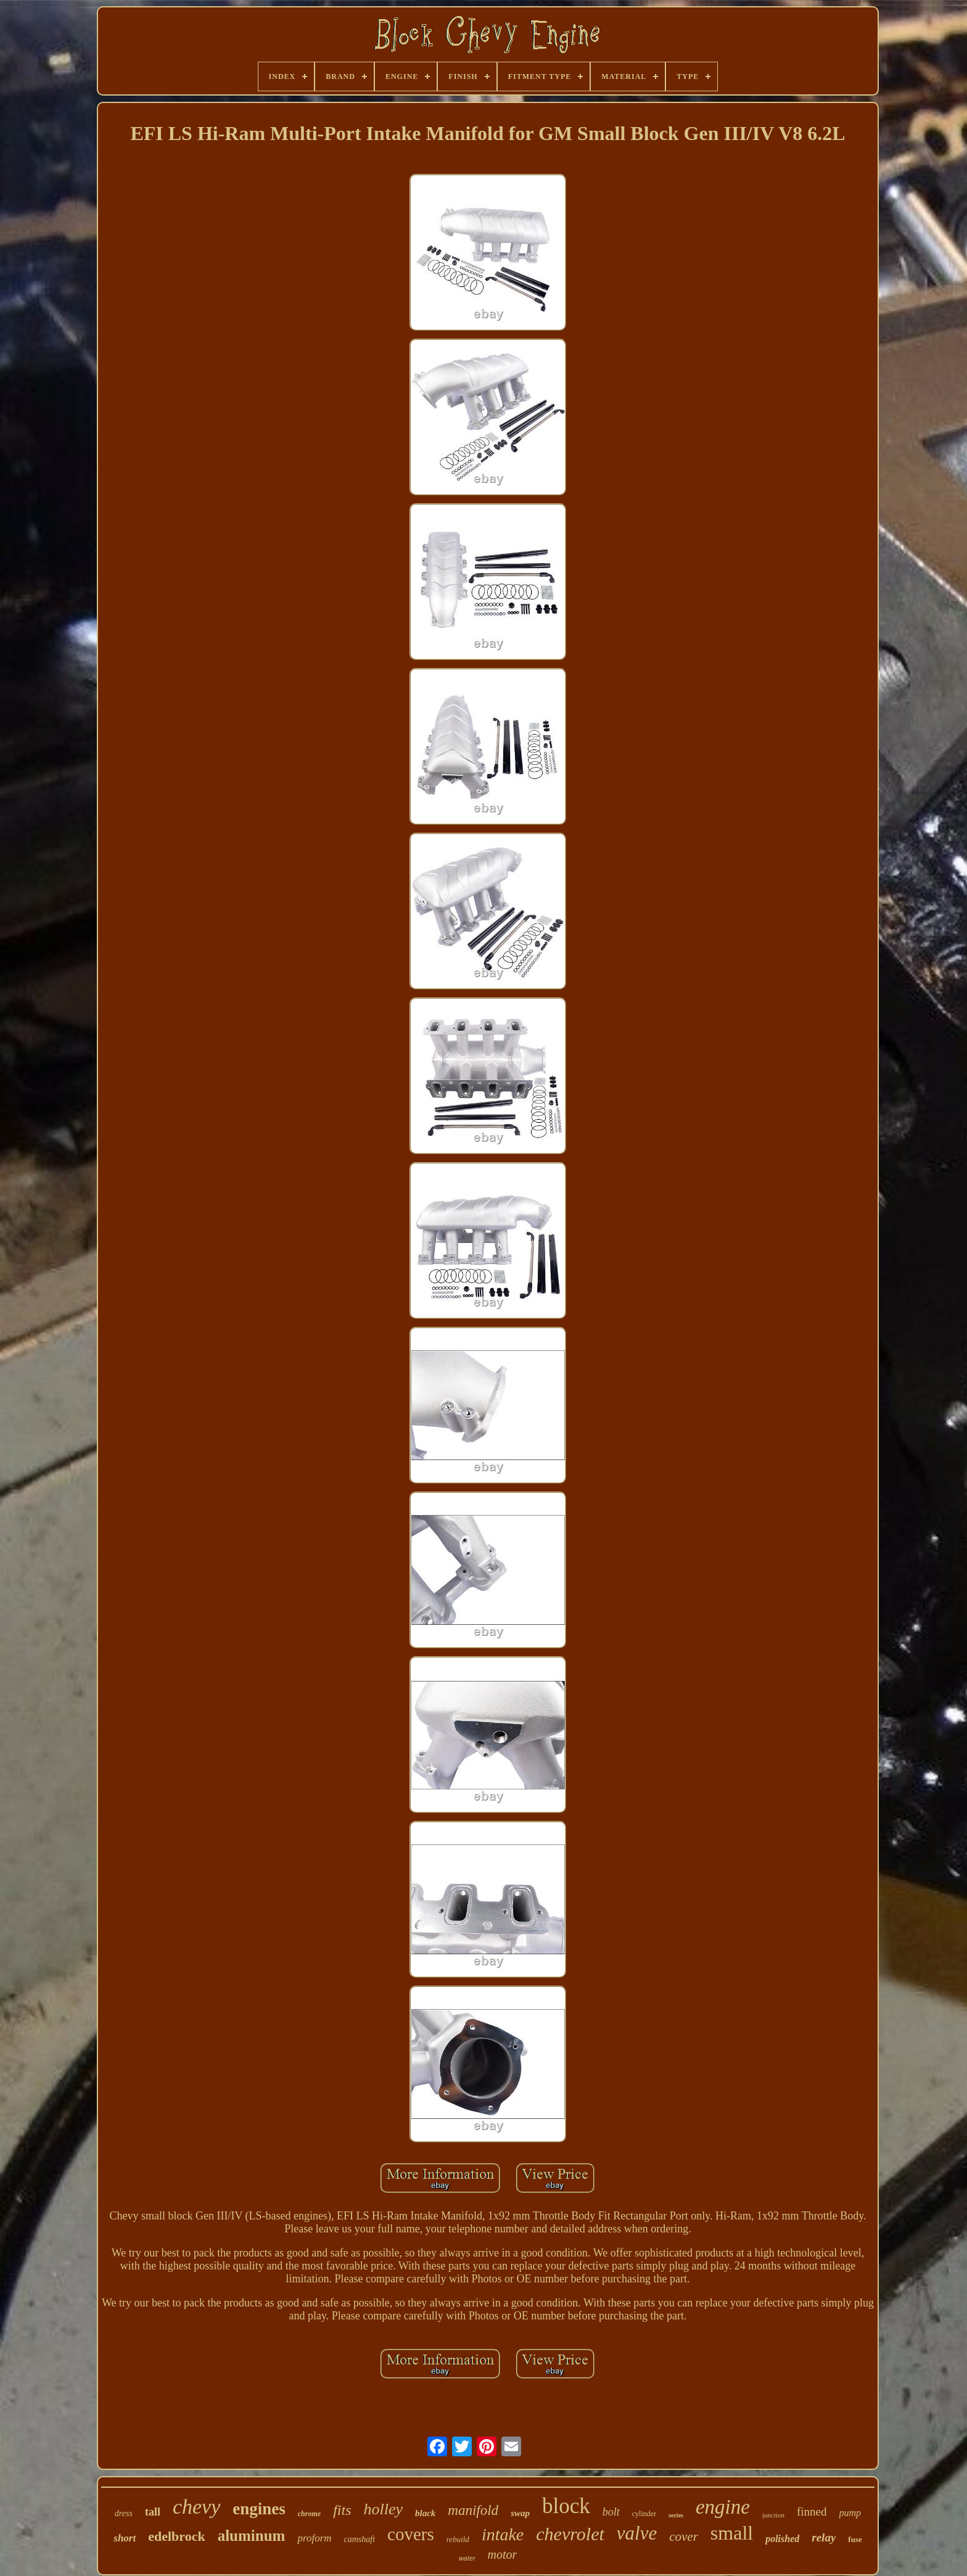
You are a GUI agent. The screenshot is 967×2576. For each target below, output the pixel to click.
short (124, 2538)
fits (342, 2510)
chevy (196, 2506)
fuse (855, 2539)
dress (124, 2513)
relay (824, 2537)
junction (773, 2515)
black (425, 2513)
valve (637, 2533)
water (467, 2558)
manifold (473, 2510)
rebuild (457, 2539)
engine (723, 2507)
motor (502, 2554)
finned (812, 2511)
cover (683, 2536)
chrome (309, 2513)
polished (782, 2538)
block (566, 2506)
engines (259, 2509)
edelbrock (176, 2536)
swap (520, 2513)
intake (503, 2534)
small (731, 2533)
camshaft (360, 2539)
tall (152, 2512)
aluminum (252, 2535)
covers (410, 2534)
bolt (611, 2512)
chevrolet (570, 2534)
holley (383, 2509)
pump (850, 2513)
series (676, 2515)
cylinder (644, 2513)
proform (314, 2538)
